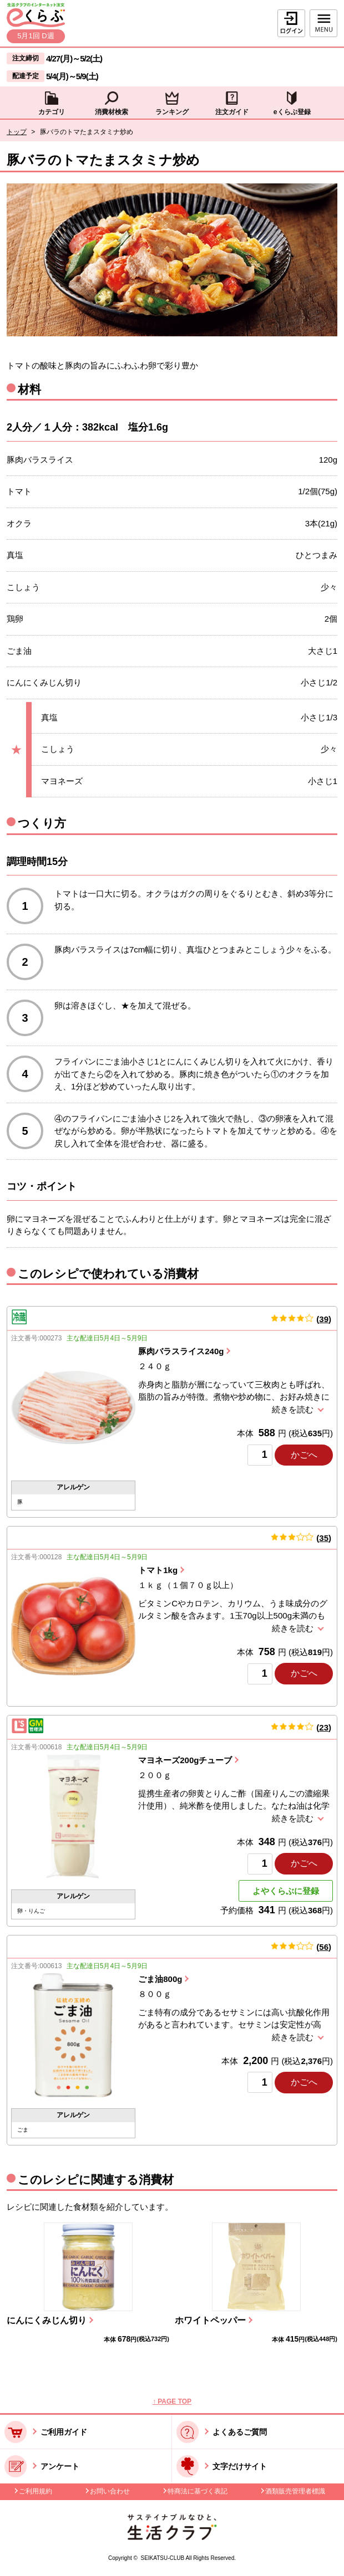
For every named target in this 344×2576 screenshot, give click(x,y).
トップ (17, 132)
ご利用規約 (35, 2491)
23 (323, 1727)
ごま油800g (160, 1979)
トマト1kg (158, 1570)
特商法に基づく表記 (197, 2491)
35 (323, 1538)
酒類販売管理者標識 (295, 2491)
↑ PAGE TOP (172, 2401)
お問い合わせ (110, 2491)
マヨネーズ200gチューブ (185, 1760)
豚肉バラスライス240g (181, 1351)
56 (323, 1947)
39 (323, 1319)
